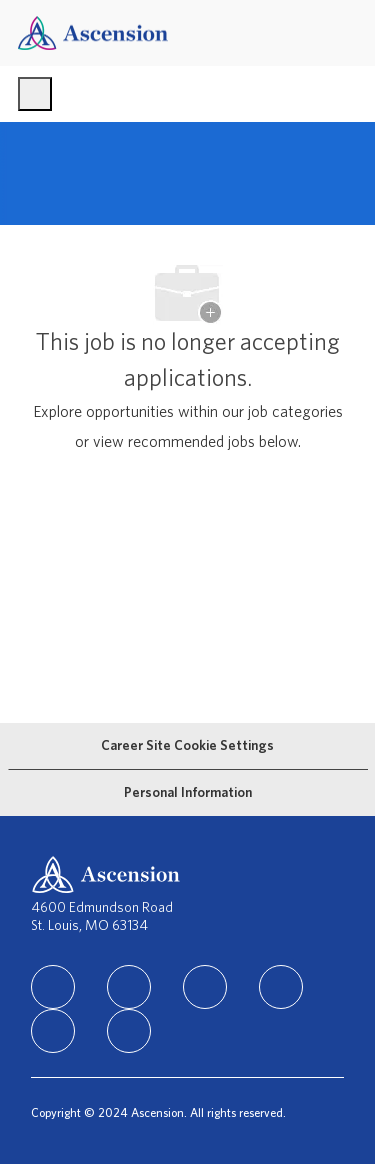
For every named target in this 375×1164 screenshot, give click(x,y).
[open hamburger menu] (35, 94)
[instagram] (205, 987)
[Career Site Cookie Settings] (187, 746)
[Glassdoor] (129, 1031)
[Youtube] (53, 1031)
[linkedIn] (53, 987)
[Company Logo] (93, 32)
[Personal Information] (188, 793)
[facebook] (129, 987)
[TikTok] (281, 987)
